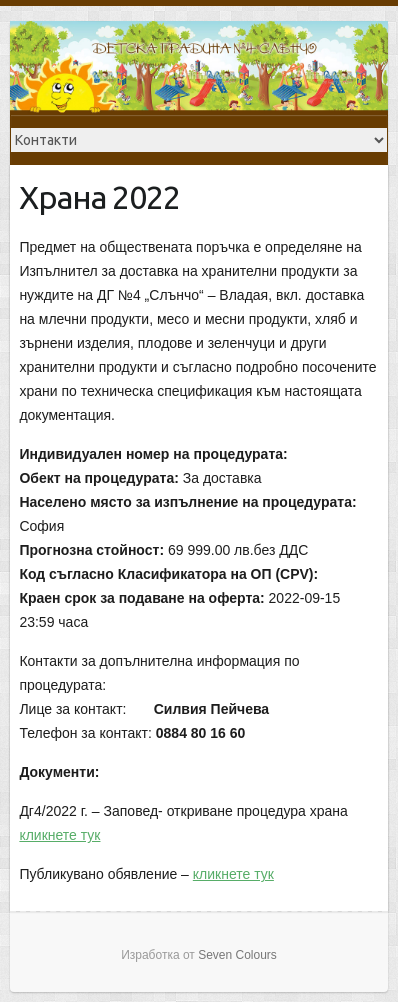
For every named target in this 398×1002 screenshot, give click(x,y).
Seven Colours (237, 955)
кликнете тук (59, 835)
